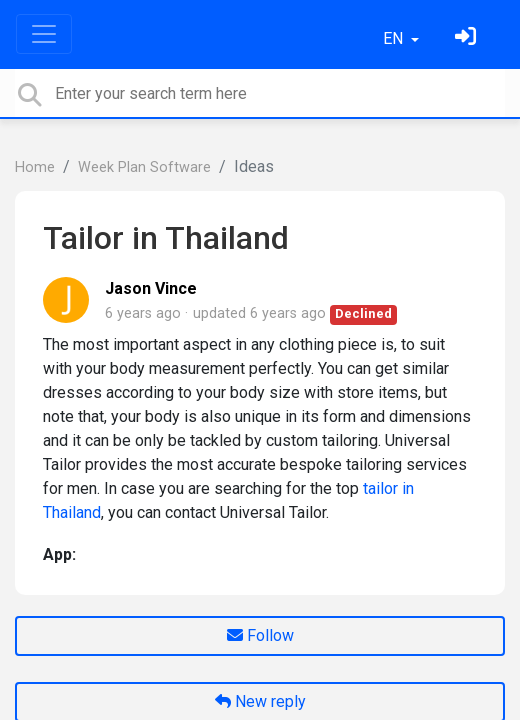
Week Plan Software (144, 167)
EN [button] (395, 38)
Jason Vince (151, 288)
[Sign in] (468, 38)
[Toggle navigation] (44, 34)
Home (35, 167)
